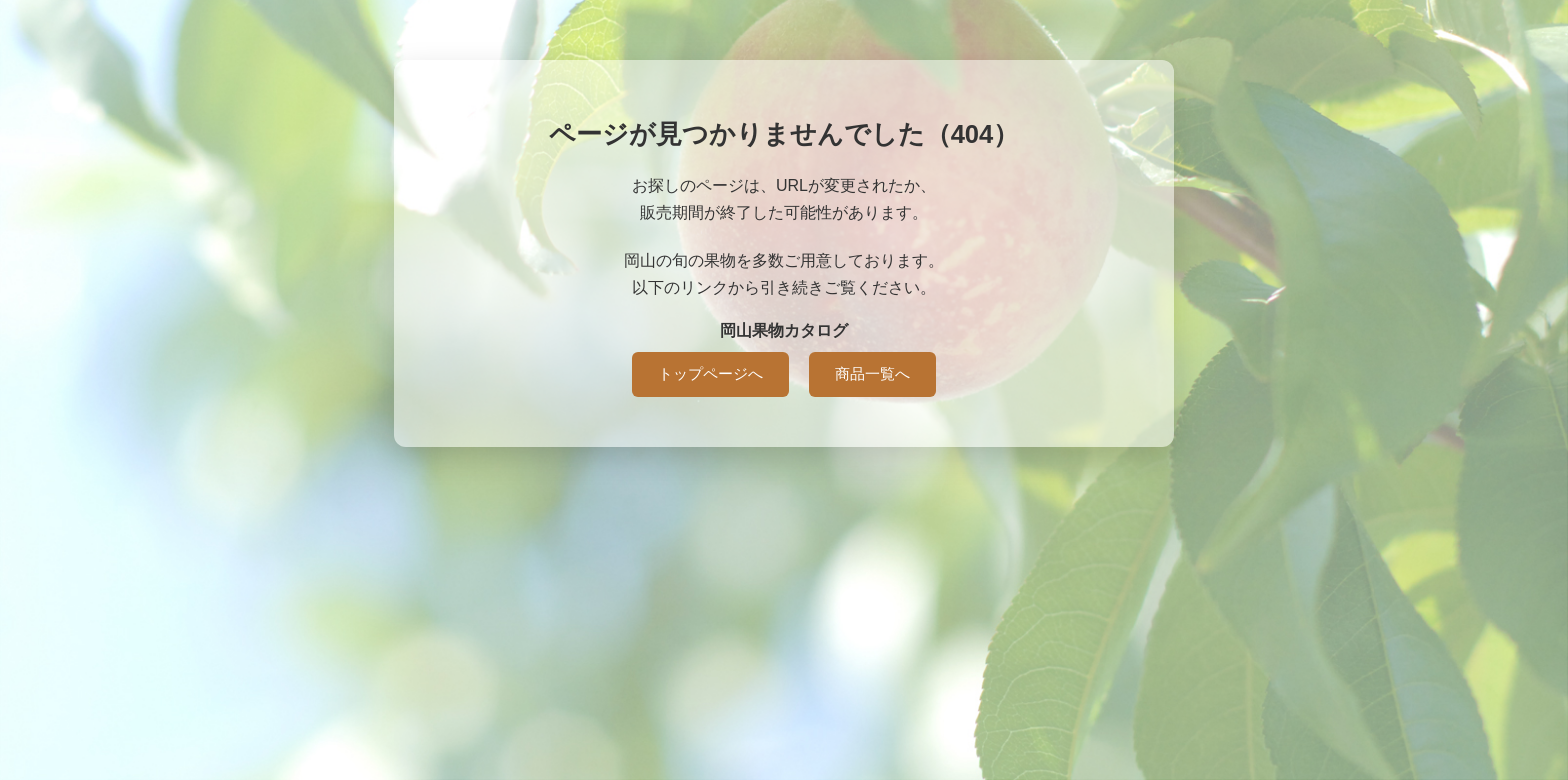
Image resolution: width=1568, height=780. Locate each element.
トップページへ (710, 373)
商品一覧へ (872, 373)
